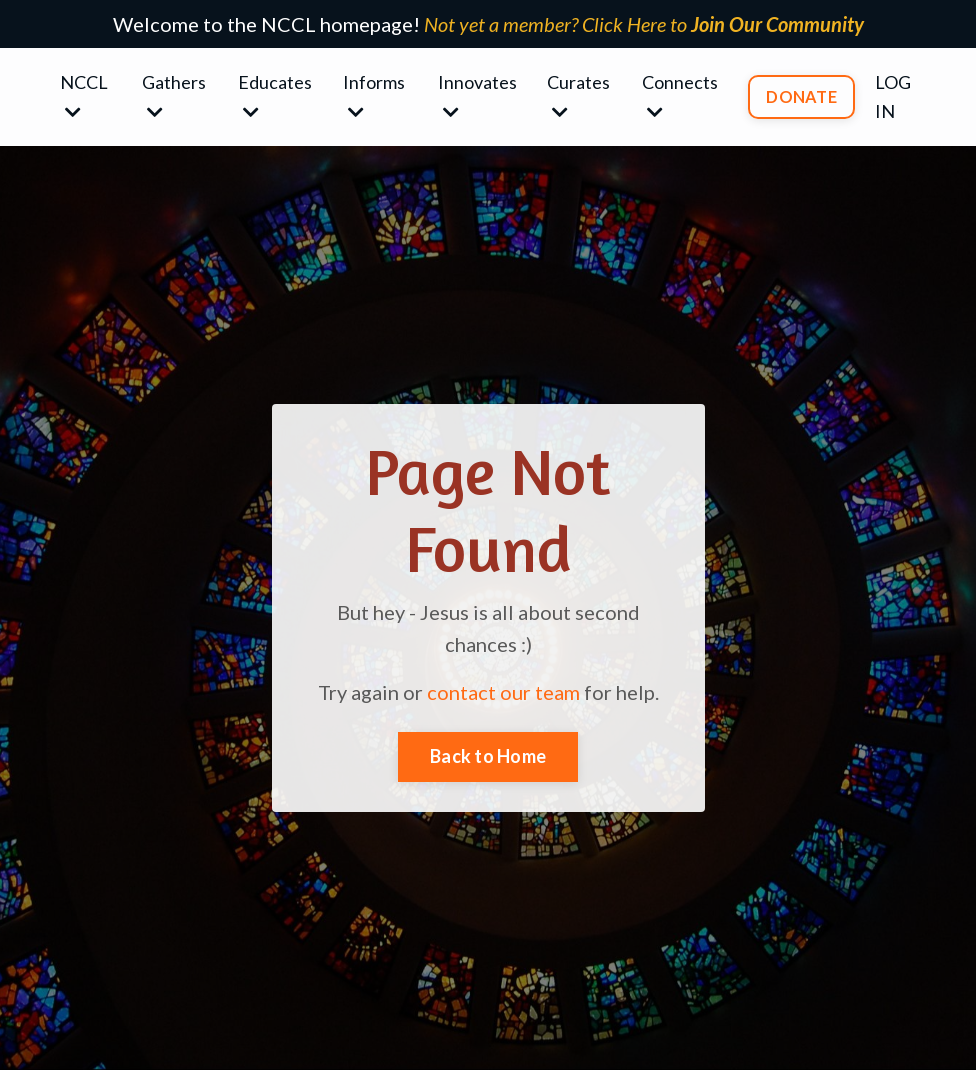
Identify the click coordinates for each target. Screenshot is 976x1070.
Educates (275, 96)
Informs (374, 96)
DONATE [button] (801, 96)
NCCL (84, 96)
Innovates (477, 96)
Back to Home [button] (488, 756)
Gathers (174, 96)
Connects (680, 96)
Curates (578, 96)
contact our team (503, 692)
